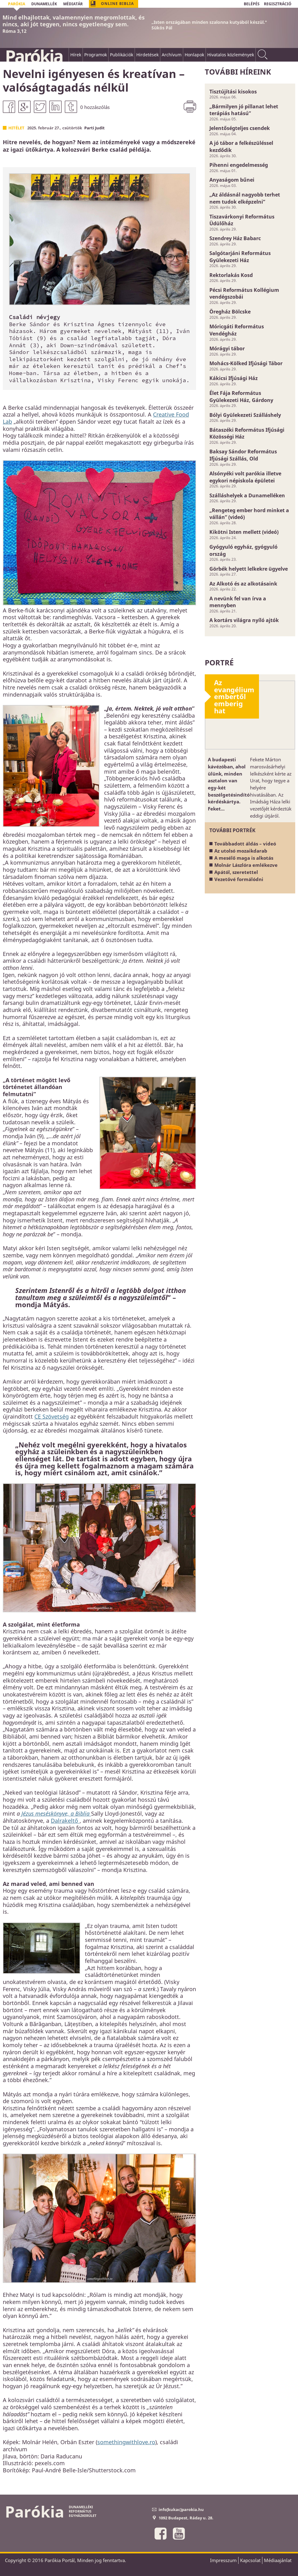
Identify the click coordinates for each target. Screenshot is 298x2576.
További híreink (238, 72)
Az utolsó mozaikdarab (240, 851)
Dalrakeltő (65, 1820)
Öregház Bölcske (230, 311)
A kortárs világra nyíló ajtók (244, 620)
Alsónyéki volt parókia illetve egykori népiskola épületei (245, 477)
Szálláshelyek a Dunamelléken (247, 495)
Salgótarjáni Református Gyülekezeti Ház (240, 257)
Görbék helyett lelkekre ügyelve (248, 568)
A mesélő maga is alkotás (243, 858)
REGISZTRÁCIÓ (277, 3)
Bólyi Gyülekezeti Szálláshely (245, 415)
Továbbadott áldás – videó (245, 844)
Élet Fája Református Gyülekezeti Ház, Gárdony (241, 397)
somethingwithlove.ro (126, 2442)
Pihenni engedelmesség (238, 165)
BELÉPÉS (252, 3)
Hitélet (16, 128)
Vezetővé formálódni (238, 879)
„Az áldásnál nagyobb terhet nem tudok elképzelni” (244, 198)
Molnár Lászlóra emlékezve (246, 865)
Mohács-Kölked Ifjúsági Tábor (246, 363)
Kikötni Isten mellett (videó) (243, 532)
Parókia (34, 56)
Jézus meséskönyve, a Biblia (55, 1813)
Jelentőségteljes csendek (239, 128)
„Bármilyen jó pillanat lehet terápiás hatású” (243, 110)
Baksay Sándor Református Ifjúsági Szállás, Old (243, 455)
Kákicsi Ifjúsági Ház (233, 378)
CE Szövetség (51, 1416)
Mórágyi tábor (227, 348)
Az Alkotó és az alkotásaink (243, 583)
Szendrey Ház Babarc (235, 238)
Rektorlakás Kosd (231, 275)
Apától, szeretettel (236, 872)
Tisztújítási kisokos (233, 91)
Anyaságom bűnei (231, 179)
